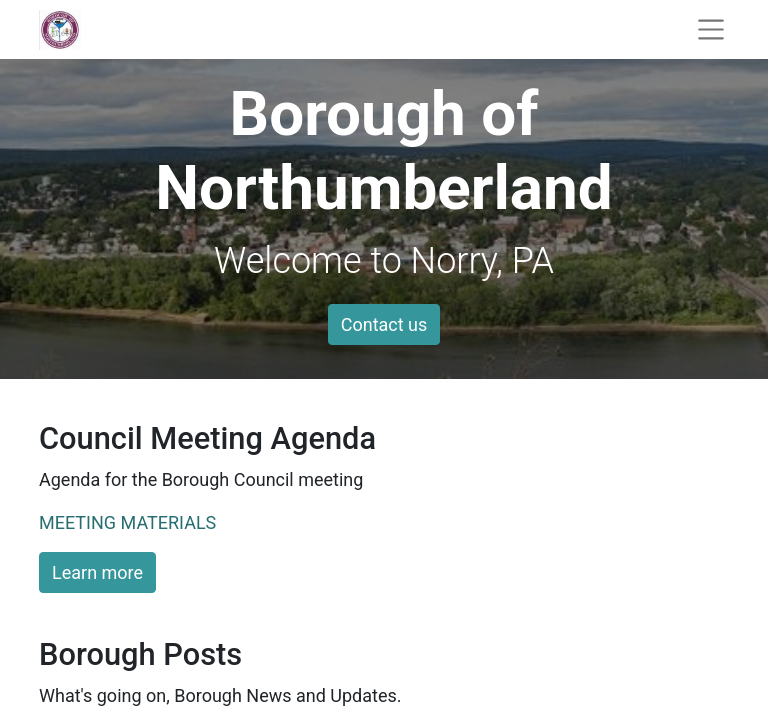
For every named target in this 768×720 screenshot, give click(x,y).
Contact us (384, 324)
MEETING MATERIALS (127, 522)
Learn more (97, 572)
